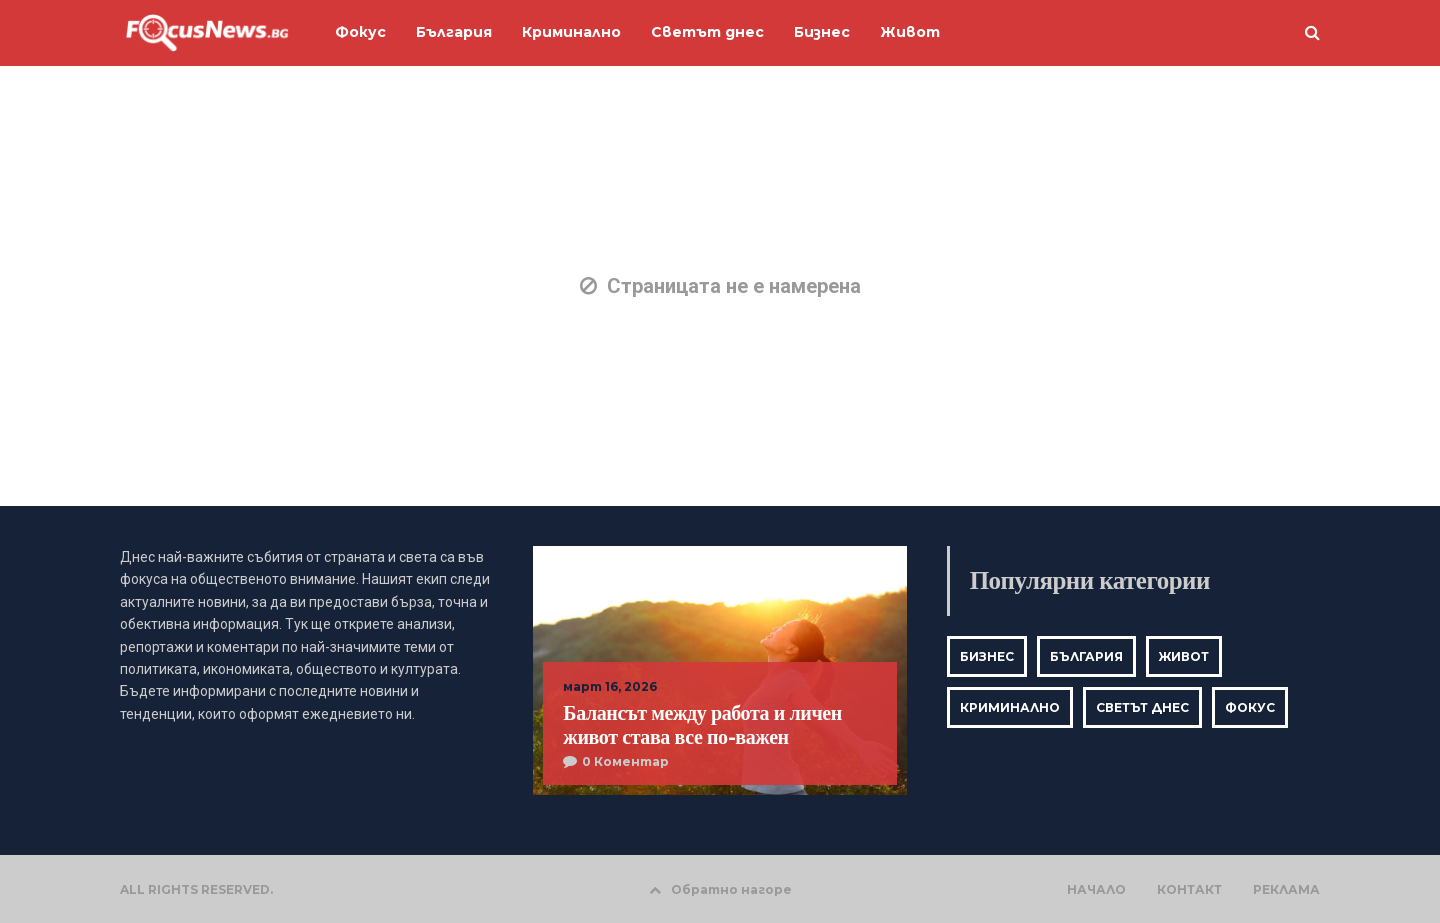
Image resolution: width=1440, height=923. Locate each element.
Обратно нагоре (720, 889)
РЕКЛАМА (1286, 890)
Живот (1184, 656)
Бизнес (987, 656)
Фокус (1250, 707)
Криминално (1010, 707)
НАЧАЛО (1096, 890)
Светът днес (1142, 707)
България (1086, 656)
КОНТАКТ (1189, 890)
